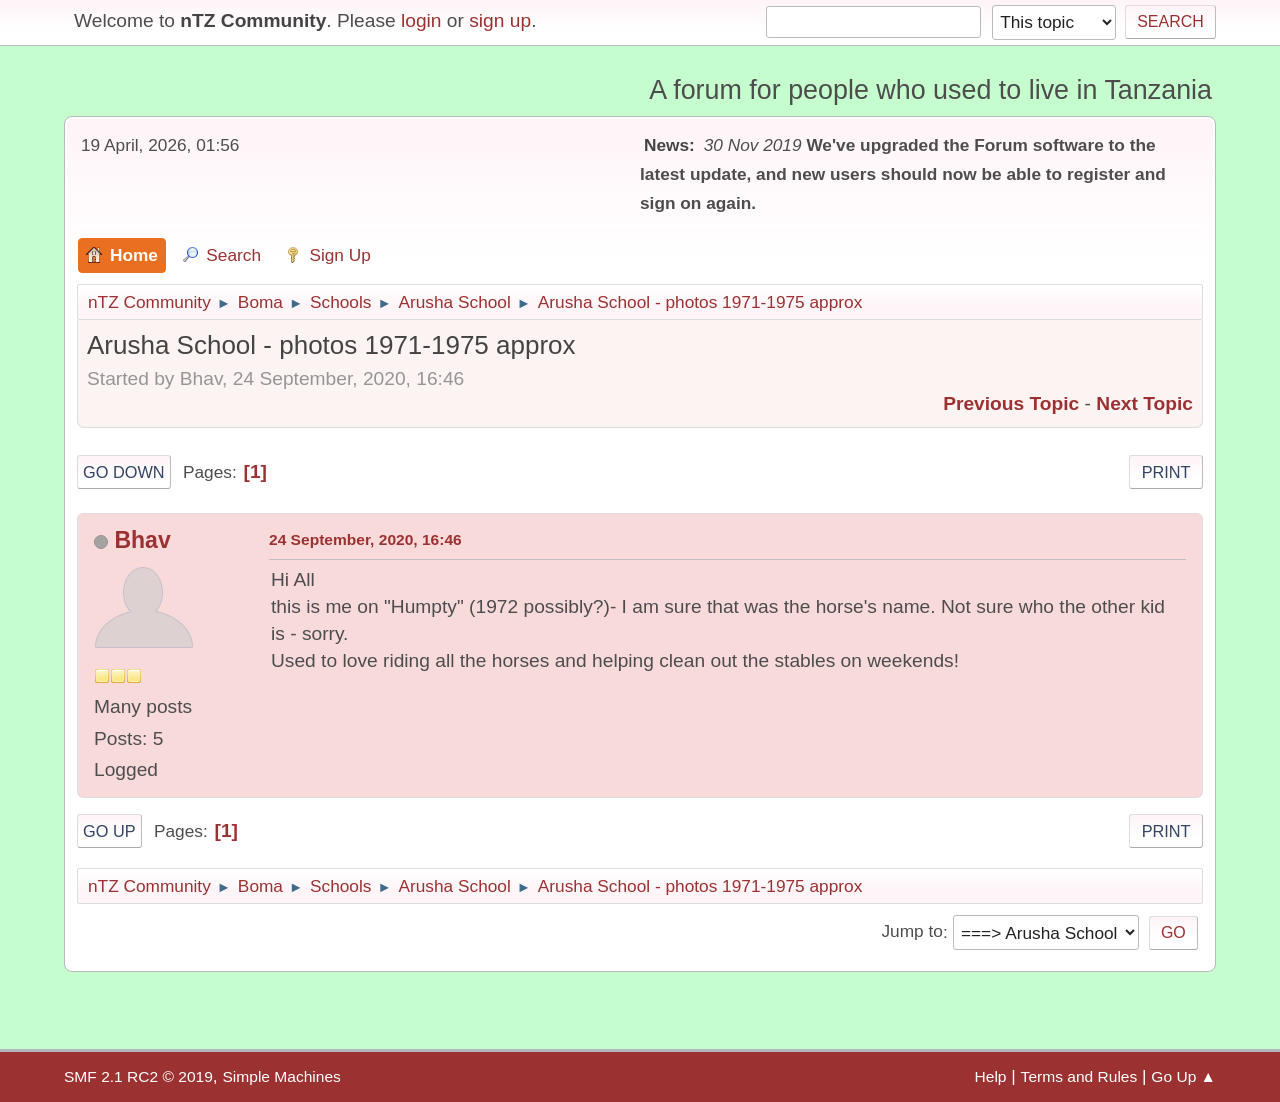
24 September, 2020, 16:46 (365, 539)
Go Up (109, 831)
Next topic (1144, 403)
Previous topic (1011, 403)
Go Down (124, 472)
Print (1166, 472)
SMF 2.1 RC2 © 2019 (138, 1076)
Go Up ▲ (1183, 1076)
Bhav (142, 540)
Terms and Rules (1079, 1076)
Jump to (911, 932)
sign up (500, 20)
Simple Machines (281, 1076)
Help (991, 1076)
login (421, 20)
